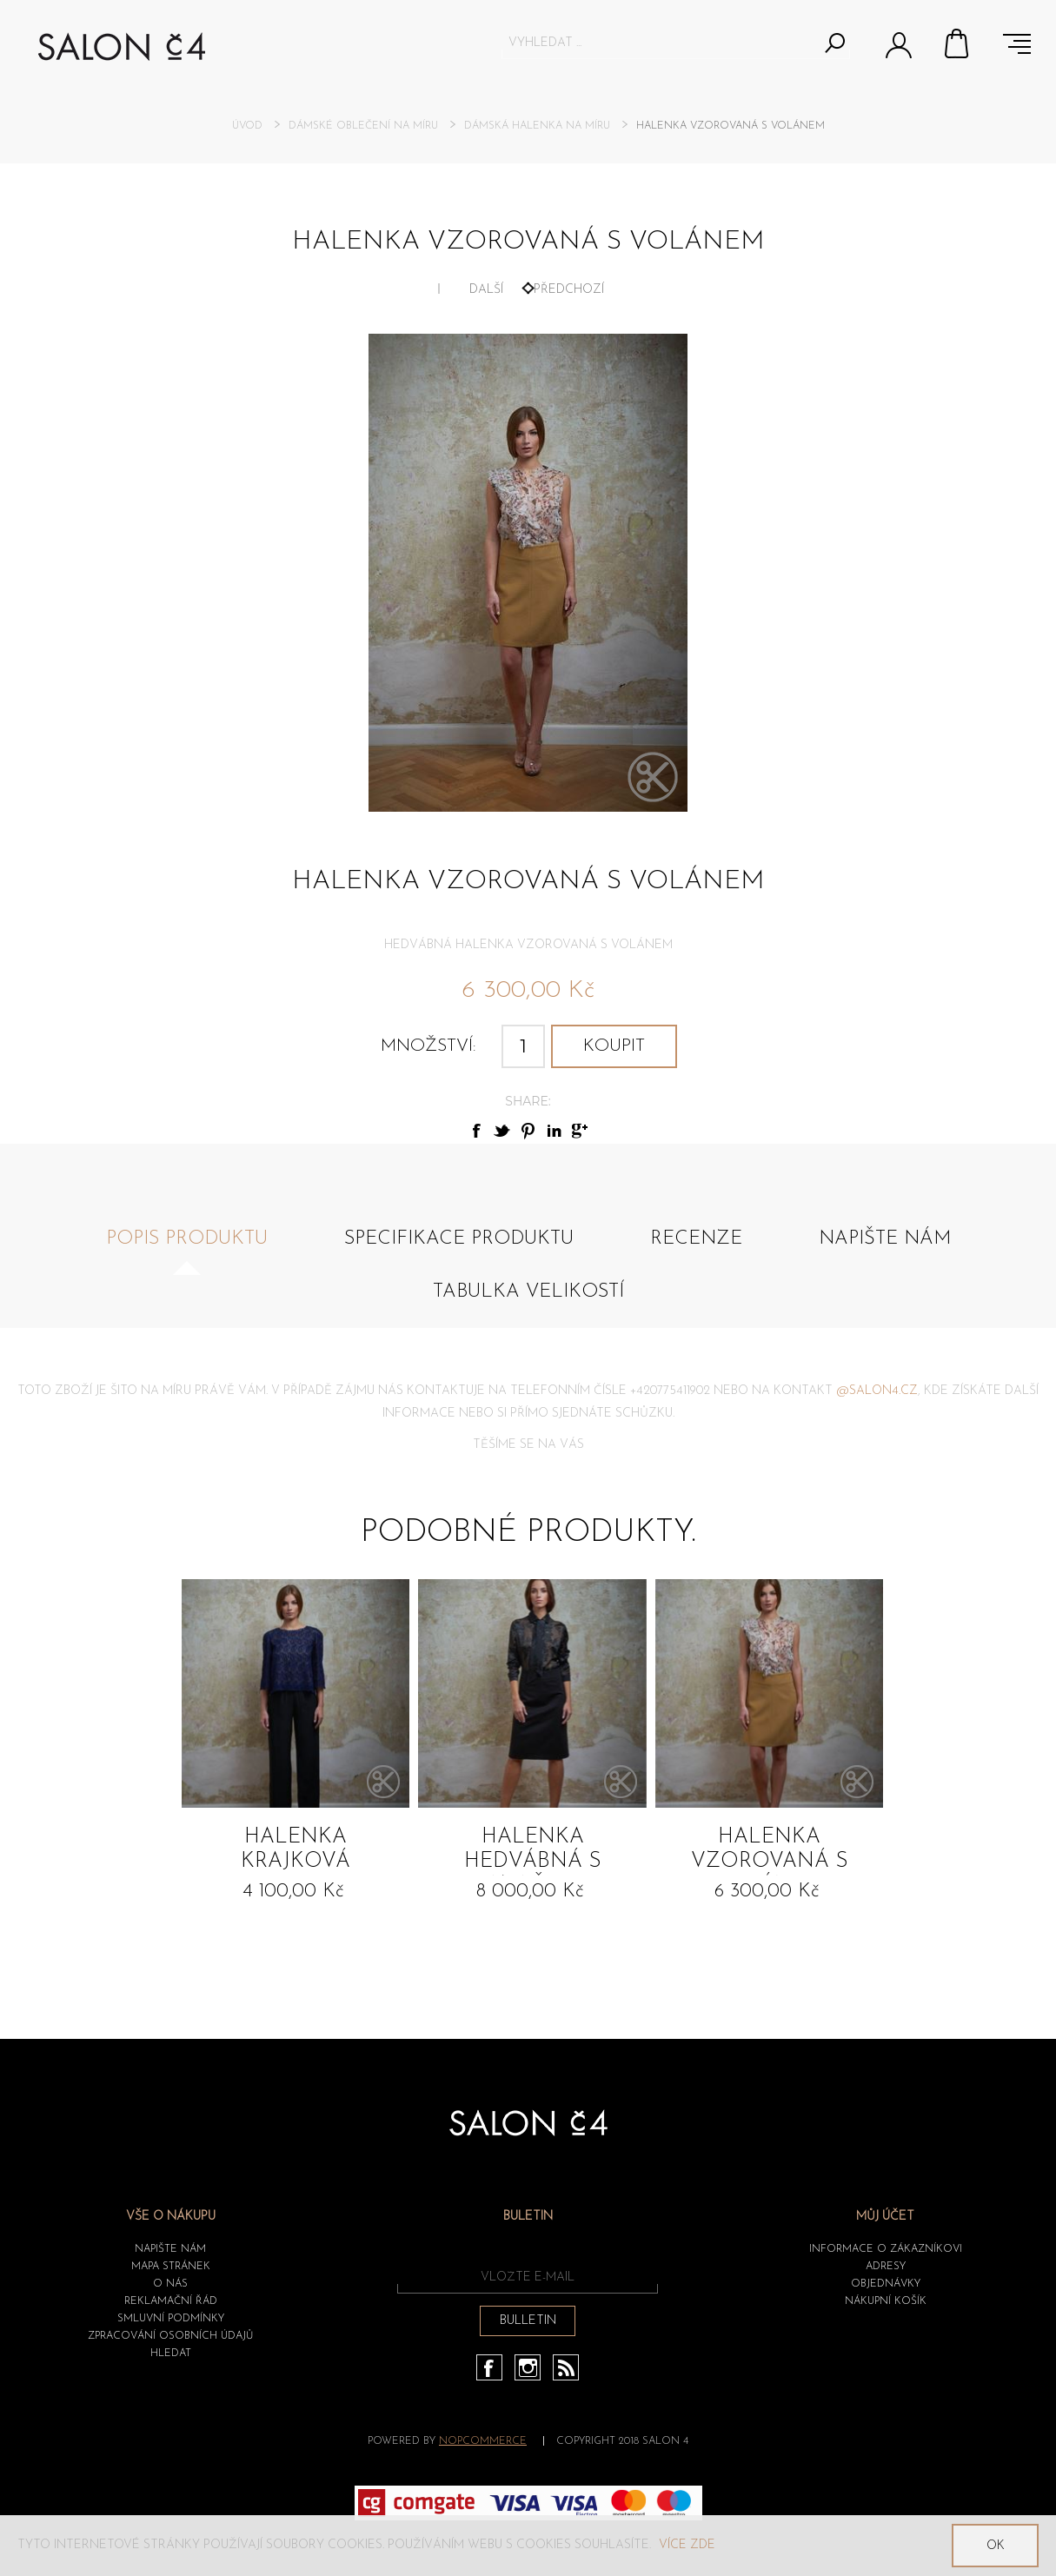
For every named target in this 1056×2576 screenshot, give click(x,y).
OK (995, 2546)
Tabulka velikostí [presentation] (528, 1292)
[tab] (187, 1248)
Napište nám (170, 2249)
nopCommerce (483, 2441)
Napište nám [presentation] (885, 1239)
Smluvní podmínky (170, 2319)
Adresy (886, 2266)
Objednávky (885, 2284)
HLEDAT (170, 2353)
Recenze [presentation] (696, 1239)
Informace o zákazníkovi (885, 2249)
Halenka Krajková (295, 1849)
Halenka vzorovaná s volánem (769, 1851)
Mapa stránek (170, 2266)
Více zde (687, 2545)
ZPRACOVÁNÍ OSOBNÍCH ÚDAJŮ (170, 2336)
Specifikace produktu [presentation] (459, 1239)
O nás (170, 2284)
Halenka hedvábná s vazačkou (532, 1851)
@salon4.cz (877, 1391)
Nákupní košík (958, 43)
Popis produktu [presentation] (187, 1239)
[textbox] (660, 42)
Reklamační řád (170, 2301)
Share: (527, 1101)
